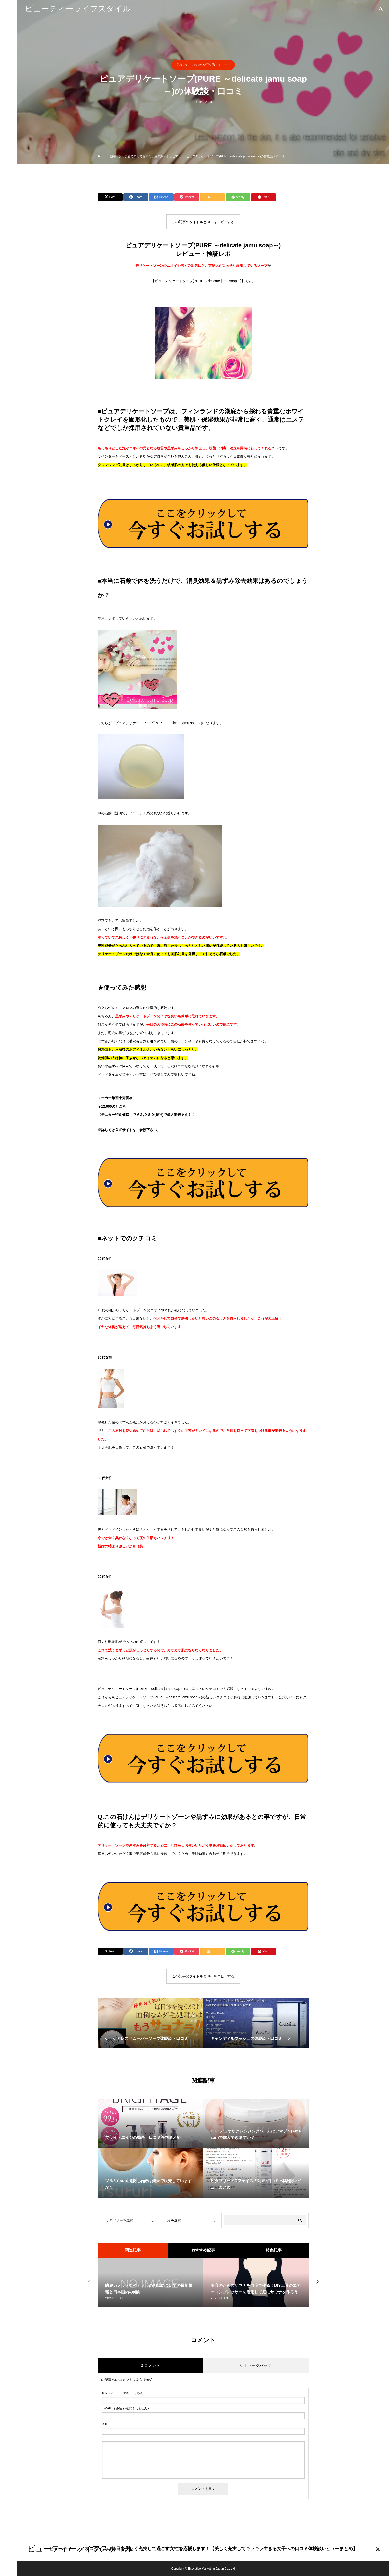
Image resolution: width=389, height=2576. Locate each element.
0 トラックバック (255, 2365)
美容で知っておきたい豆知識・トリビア (203, 65)
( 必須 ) (123, 2393)
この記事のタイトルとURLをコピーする (203, 222)
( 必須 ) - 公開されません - (125, 2408)
